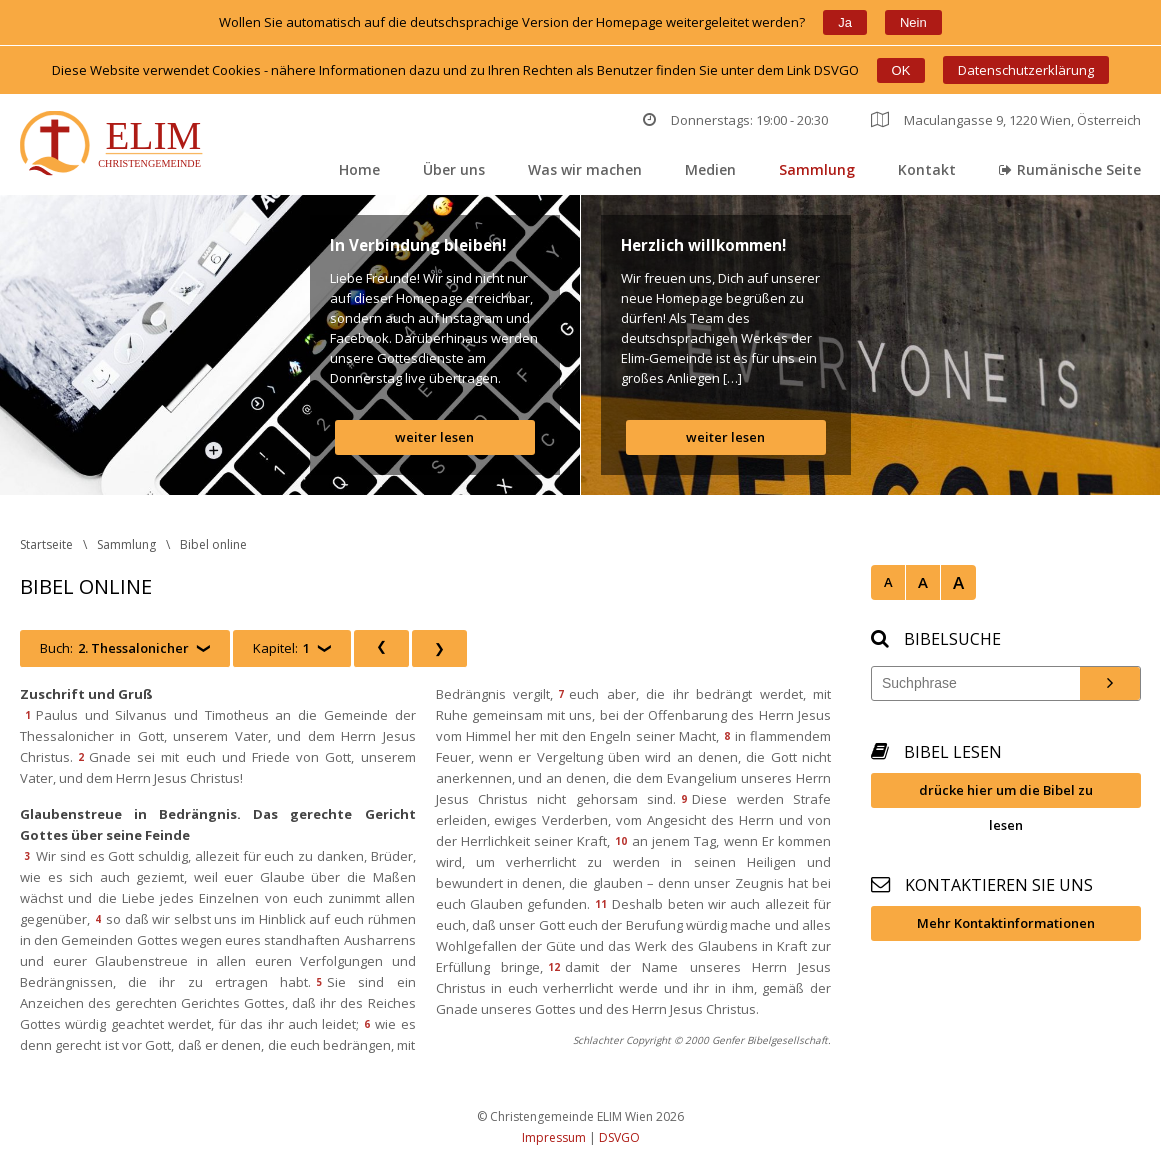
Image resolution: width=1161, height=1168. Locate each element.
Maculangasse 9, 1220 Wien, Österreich (1006, 120)
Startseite (46, 544)
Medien (710, 169)
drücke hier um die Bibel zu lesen (1006, 794)
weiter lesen (434, 437)
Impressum (554, 1137)
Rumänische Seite (1070, 169)
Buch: (114, 648)
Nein (913, 22)
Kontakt (927, 169)
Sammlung (817, 169)
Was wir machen (585, 169)
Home (359, 169)
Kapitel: (281, 648)
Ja (845, 22)
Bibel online (213, 544)
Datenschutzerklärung (1026, 70)
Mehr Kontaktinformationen (1006, 923)
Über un (454, 169)
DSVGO (619, 1137)
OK (901, 70)
